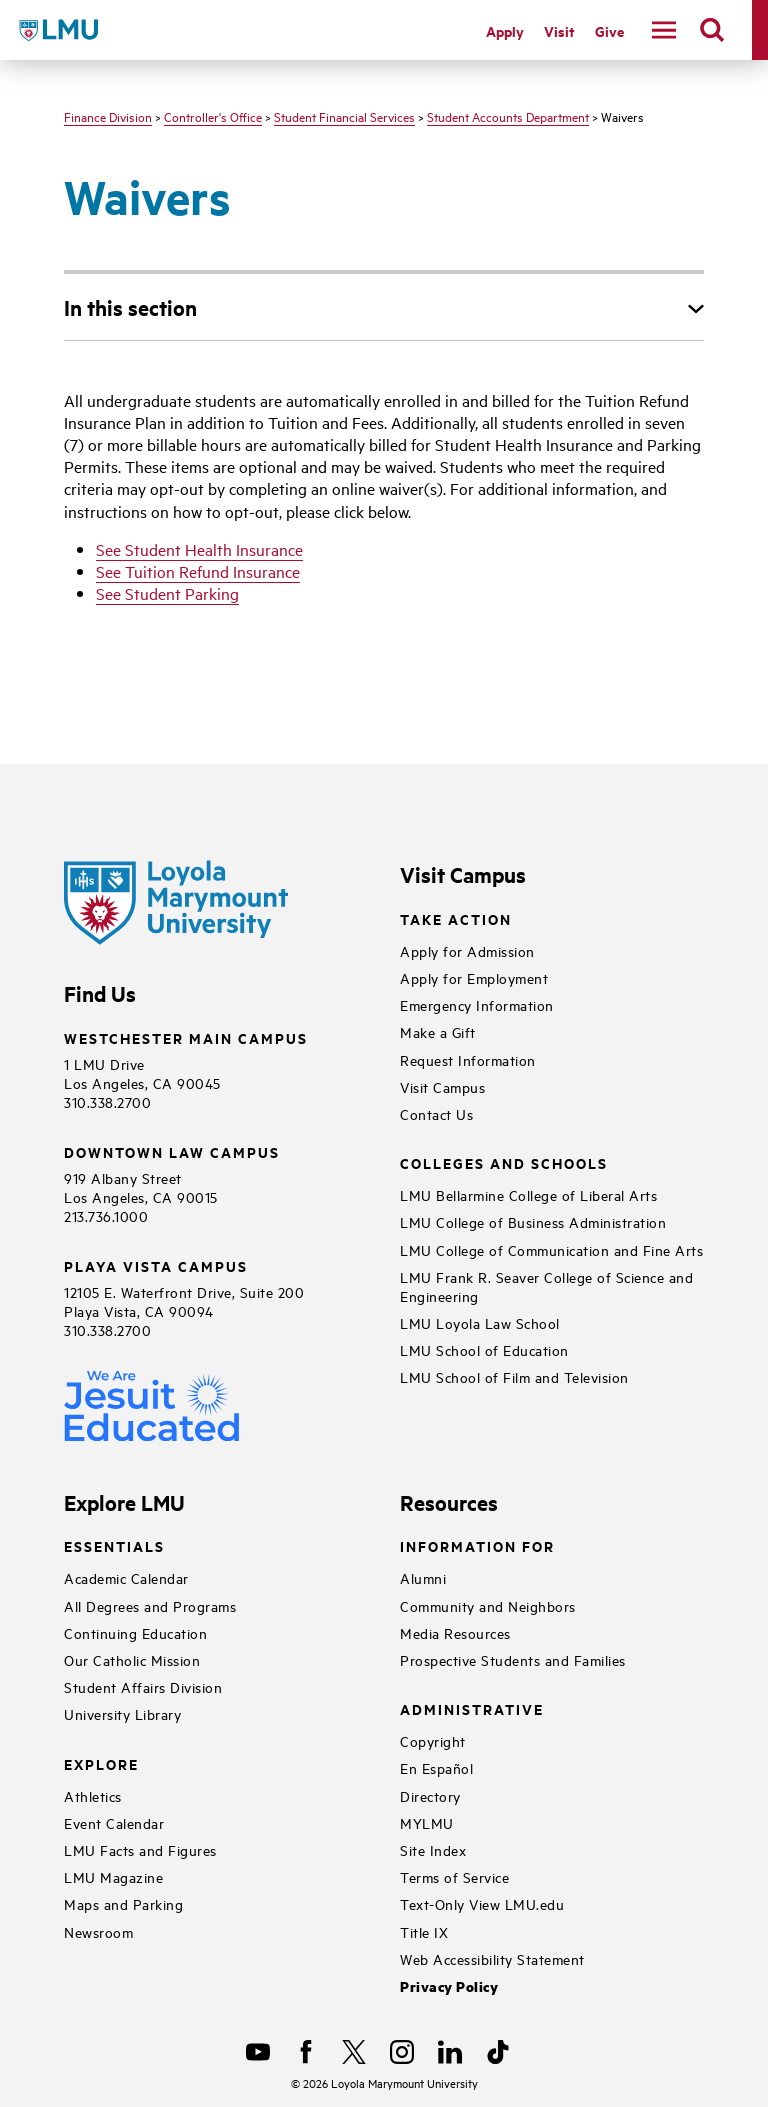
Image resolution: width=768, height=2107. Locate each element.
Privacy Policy (449, 1986)
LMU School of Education (484, 1349)
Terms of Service (454, 1876)
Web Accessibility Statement (492, 1958)
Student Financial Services (344, 116)
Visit (559, 30)
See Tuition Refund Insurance (198, 571)
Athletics (93, 1795)
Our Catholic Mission (132, 1659)
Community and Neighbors (488, 1605)
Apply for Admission (467, 950)
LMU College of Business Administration (533, 1221)
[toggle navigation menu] (664, 30)
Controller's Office (213, 116)
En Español (436, 1767)
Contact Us (436, 1113)
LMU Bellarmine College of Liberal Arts (528, 1194)
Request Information (468, 1059)
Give (609, 30)
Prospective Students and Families (513, 1659)
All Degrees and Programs (150, 1605)
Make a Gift (438, 1031)
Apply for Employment (474, 977)
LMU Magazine (113, 1876)
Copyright (433, 1740)
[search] (712, 30)
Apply (505, 30)
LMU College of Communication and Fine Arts (551, 1249)
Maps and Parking (123, 1903)
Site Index (433, 1849)
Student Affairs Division (143, 1686)
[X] (354, 2052)
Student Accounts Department (508, 116)
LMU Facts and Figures (140, 1849)
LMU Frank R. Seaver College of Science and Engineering (546, 1286)
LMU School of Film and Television (514, 1376)
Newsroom (98, 1931)
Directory (430, 1795)
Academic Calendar (126, 1577)
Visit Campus (442, 1086)
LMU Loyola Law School (480, 1322)
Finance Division (108, 116)
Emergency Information (477, 1004)
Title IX (424, 1931)
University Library (122, 1713)
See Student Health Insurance (199, 549)
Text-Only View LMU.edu (482, 1903)
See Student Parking (167, 593)
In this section (130, 307)
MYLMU (427, 1822)
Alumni (423, 1577)
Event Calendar (114, 1822)
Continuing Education (135, 1632)
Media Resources (455, 1632)
